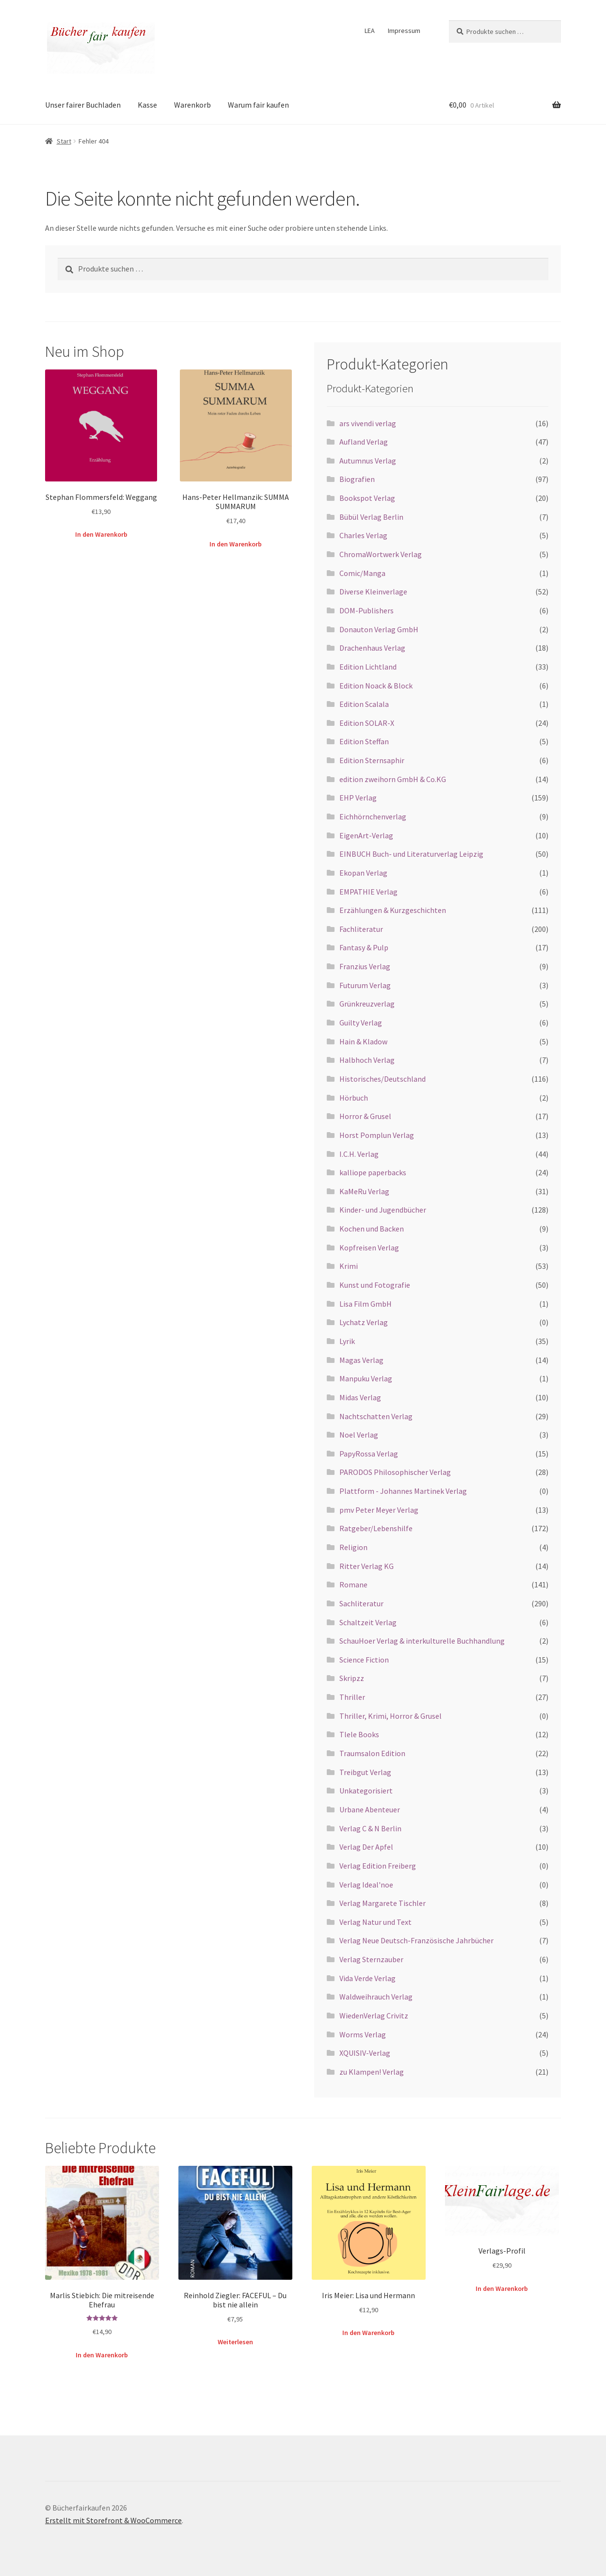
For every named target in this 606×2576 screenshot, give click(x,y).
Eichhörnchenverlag (372, 816)
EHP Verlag (358, 797)
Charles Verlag (363, 535)
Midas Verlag (360, 1397)
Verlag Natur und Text (375, 1922)
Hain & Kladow (363, 1041)
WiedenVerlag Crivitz (373, 2015)
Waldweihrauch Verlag (376, 1996)
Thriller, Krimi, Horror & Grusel (390, 1716)
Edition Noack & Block (376, 685)
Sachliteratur (361, 1603)
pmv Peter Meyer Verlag (378, 1510)
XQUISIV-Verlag (364, 2053)
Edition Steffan (364, 741)
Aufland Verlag (363, 442)
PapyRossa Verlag (368, 1453)
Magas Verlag (361, 1360)
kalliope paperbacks (372, 1172)
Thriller (352, 1697)
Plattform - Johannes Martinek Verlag (403, 1491)
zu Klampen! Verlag (371, 2072)
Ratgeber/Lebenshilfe (376, 1528)
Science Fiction (364, 1659)
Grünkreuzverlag (367, 1003)
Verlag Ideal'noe (366, 1884)
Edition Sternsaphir (371, 760)
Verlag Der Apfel (366, 1847)
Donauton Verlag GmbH (378, 629)
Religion (353, 1547)
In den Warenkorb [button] (101, 534)
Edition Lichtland (368, 667)
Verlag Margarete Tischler (382, 1903)
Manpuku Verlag (365, 1378)
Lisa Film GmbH (365, 1304)
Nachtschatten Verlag (376, 1416)
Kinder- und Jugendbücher (382, 1210)
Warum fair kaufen (258, 105)
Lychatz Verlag (363, 1322)
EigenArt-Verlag (366, 835)
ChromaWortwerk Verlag (380, 554)
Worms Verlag (362, 2034)
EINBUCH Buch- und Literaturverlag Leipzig (411, 854)
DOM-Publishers (366, 610)
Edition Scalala (364, 704)
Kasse (147, 105)
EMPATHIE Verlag (368, 891)
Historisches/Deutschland (382, 1079)
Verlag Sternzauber (371, 1959)
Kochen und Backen (371, 1228)
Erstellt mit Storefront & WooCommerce (113, 2520)
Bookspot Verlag (367, 498)
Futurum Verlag (365, 985)
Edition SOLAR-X (366, 723)
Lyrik (347, 1341)
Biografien (357, 479)
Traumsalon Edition (372, 1753)
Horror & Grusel (365, 1116)
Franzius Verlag (364, 966)
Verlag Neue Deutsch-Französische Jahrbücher (416, 1940)
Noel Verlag (358, 1435)
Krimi (348, 1266)
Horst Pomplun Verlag (376, 1135)
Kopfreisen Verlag (369, 1247)
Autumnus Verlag (367, 460)
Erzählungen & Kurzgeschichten (392, 910)
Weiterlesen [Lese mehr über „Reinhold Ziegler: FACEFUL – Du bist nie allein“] (235, 2341)
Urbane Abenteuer (369, 1809)
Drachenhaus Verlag (372, 648)
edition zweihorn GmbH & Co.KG (392, 779)
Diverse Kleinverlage (373, 591)
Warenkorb (192, 105)
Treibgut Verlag (365, 1772)
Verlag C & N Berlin (370, 1828)
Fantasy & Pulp (363, 947)
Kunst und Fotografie (374, 1285)
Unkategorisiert (366, 1790)
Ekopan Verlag (363, 873)
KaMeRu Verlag (364, 1191)
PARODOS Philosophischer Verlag (395, 1472)
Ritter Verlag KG (366, 1566)
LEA (370, 30)
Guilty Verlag (360, 1022)
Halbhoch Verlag (367, 1060)
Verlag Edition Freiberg (377, 1866)
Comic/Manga (362, 573)
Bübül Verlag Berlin (371, 517)
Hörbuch (353, 1098)
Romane (353, 1584)
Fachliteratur (361, 929)
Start (64, 141)
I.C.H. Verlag (359, 1154)
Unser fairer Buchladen (83, 105)
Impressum (404, 30)
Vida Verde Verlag (367, 1978)
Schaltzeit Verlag (368, 1622)
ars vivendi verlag (367, 423)
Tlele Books (359, 1734)
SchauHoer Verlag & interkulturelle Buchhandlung (422, 1641)
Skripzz (351, 1678)
